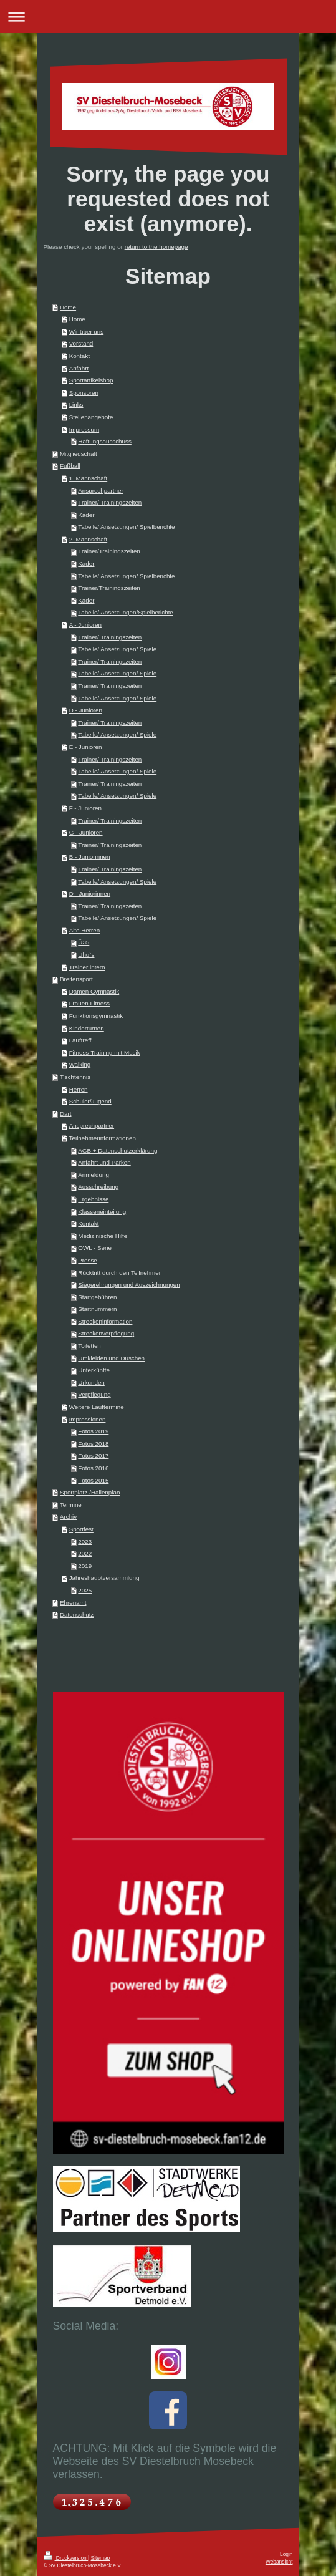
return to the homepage (156, 246)
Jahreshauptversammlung (104, 1577)
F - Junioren (85, 808)
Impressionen (87, 1419)
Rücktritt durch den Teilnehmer (119, 1272)
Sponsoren (83, 392)
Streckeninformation (105, 1321)
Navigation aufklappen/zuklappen (168, 16)
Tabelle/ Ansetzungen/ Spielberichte (126, 526)
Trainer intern (87, 967)
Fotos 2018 (93, 1443)
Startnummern (97, 1308)
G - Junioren (86, 832)
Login (286, 2554)
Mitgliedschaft (78, 453)
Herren (78, 1089)
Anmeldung (93, 1174)
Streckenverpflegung (106, 1333)
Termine (71, 1504)
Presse (87, 1260)
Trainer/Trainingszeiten (109, 551)
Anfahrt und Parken (104, 1162)
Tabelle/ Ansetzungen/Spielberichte (125, 612)
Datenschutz (77, 1614)
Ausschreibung (98, 1186)
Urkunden (91, 1382)
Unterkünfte (94, 1370)
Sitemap (100, 2558)
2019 (85, 1565)
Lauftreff (80, 1040)
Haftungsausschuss (105, 441)
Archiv (68, 1516)
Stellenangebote (91, 417)
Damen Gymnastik (94, 991)
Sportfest (81, 1529)
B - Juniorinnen (89, 856)
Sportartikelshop (91, 380)
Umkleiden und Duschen (111, 1358)
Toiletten (89, 1345)
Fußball (70, 465)
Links (76, 404)
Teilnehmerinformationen (102, 1138)
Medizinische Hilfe (102, 1235)
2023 (85, 1541)
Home (68, 307)
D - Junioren (85, 710)
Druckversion (66, 2558)
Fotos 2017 (93, 1455)
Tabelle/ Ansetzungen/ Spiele (117, 649)
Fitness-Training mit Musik (104, 1052)
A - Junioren (85, 624)
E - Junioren (85, 746)
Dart (66, 1113)
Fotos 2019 (93, 1431)
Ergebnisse (93, 1199)
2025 (85, 1590)
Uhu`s (86, 954)
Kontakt (79, 355)
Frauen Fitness (89, 1003)
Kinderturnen (86, 1028)
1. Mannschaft (88, 478)
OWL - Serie (95, 1247)
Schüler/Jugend (90, 1101)
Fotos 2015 (93, 1480)
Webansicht (279, 2562)
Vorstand (81, 343)
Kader (86, 514)
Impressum (84, 429)
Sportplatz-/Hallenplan (90, 1492)
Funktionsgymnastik (96, 1015)
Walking (79, 1064)
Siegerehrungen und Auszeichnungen (129, 1284)
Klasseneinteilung (102, 1211)
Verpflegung (94, 1394)
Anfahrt (79, 368)
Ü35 (83, 942)
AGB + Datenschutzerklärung (117, 1150)
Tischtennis (75, 1076)
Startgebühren (97, 1297)
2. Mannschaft (88, 539)
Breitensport (76, 979)
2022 (85, 1553)
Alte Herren (84, 930)
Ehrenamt (73, 1602)
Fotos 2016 (93, 1468)
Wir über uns (86, 331)
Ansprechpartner (100, 490)
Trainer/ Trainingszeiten (110, 502)
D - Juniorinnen (89, 893)
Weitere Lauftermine (96, 1406)
